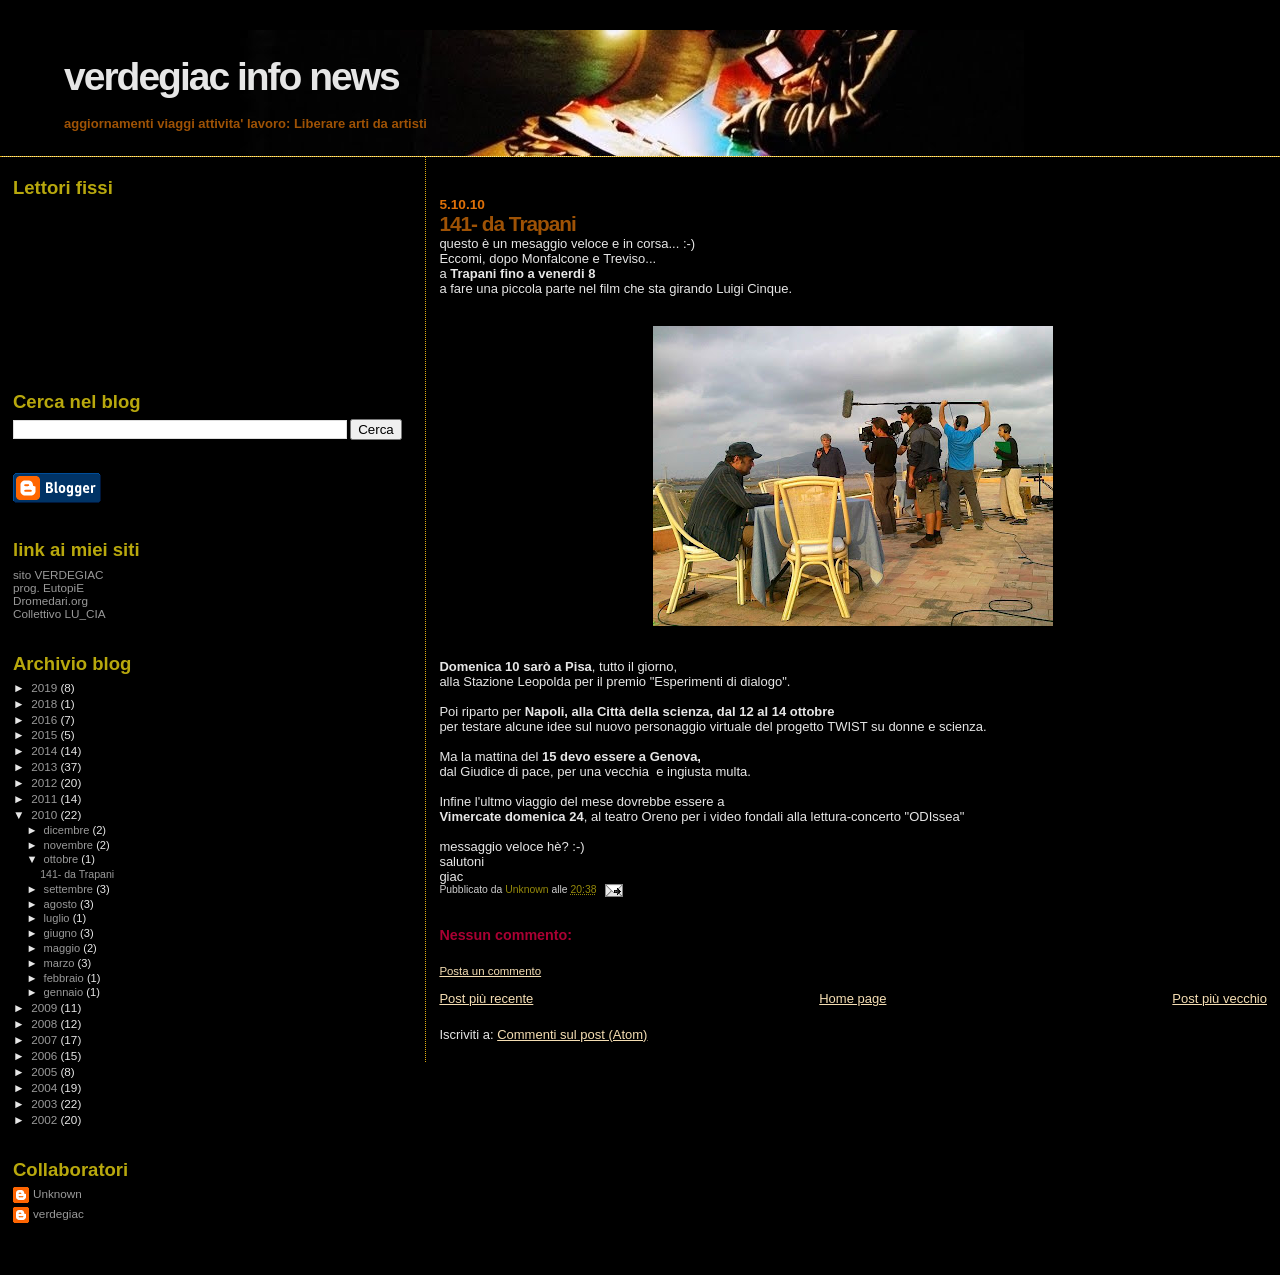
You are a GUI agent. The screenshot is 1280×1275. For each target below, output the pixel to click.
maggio (64, 948)
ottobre (63, 859)
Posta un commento (490, 971)
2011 (45, 798)
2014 (45, 750)
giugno (62, 933)
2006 (45, 1055)
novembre (70, 845)
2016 (45, 719)
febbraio (65, 978)
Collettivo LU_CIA (59, 613)
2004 (45, 1087)
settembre (70, 889)
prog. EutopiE (48, 587)
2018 (45, 703)
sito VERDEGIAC (58, 574)
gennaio (65, 992)
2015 (45, 734)
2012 (45, 782)
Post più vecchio (1219, 998)
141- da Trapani (77, 874)
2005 (45, 1071)
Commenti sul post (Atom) (572, 1034)
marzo (61, 963)
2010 (45, 814)
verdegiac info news (231, 76)
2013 (45, 766)
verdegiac (58, 1213)
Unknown (57, 1193)
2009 (45, 1007)
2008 (45, 1023)
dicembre (68, 830)
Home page (852, 998)
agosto (62, 904)
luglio (58, 918)
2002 (45, 1119)
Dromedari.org (50, 600)
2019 (45, 687)
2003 (45, 1103)
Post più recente (486, 998)
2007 (45, 1039)
